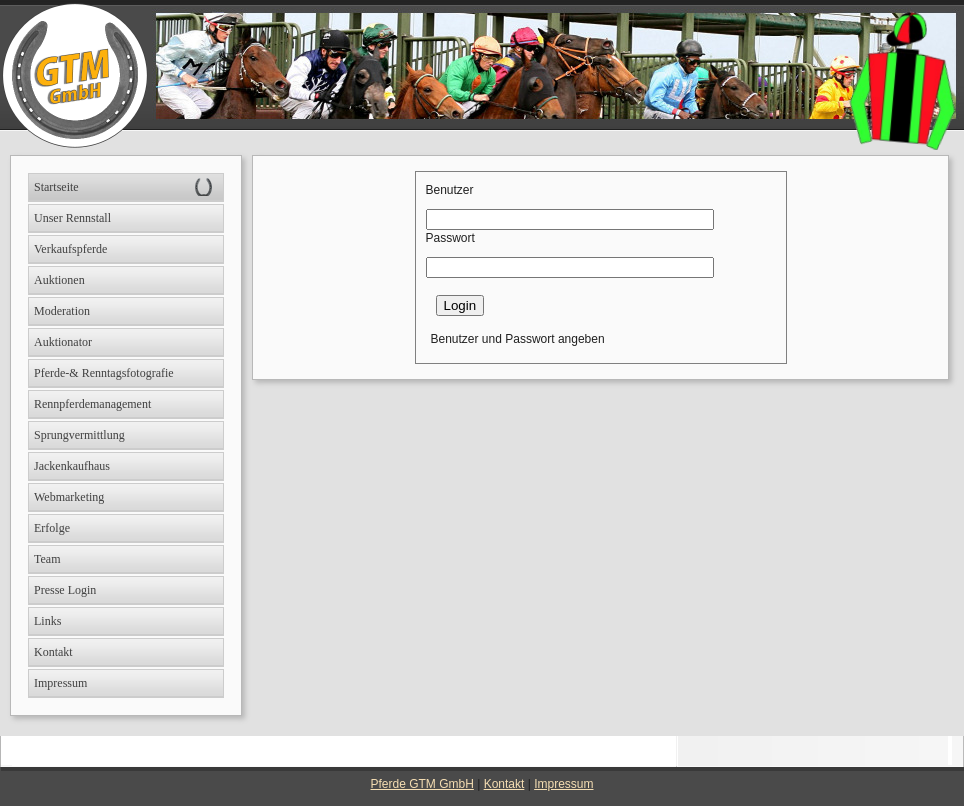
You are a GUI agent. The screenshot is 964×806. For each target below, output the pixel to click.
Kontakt (504, 784)
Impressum (563, 784)
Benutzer (450, 190)
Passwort (450, 238)
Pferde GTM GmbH (422, 784)
